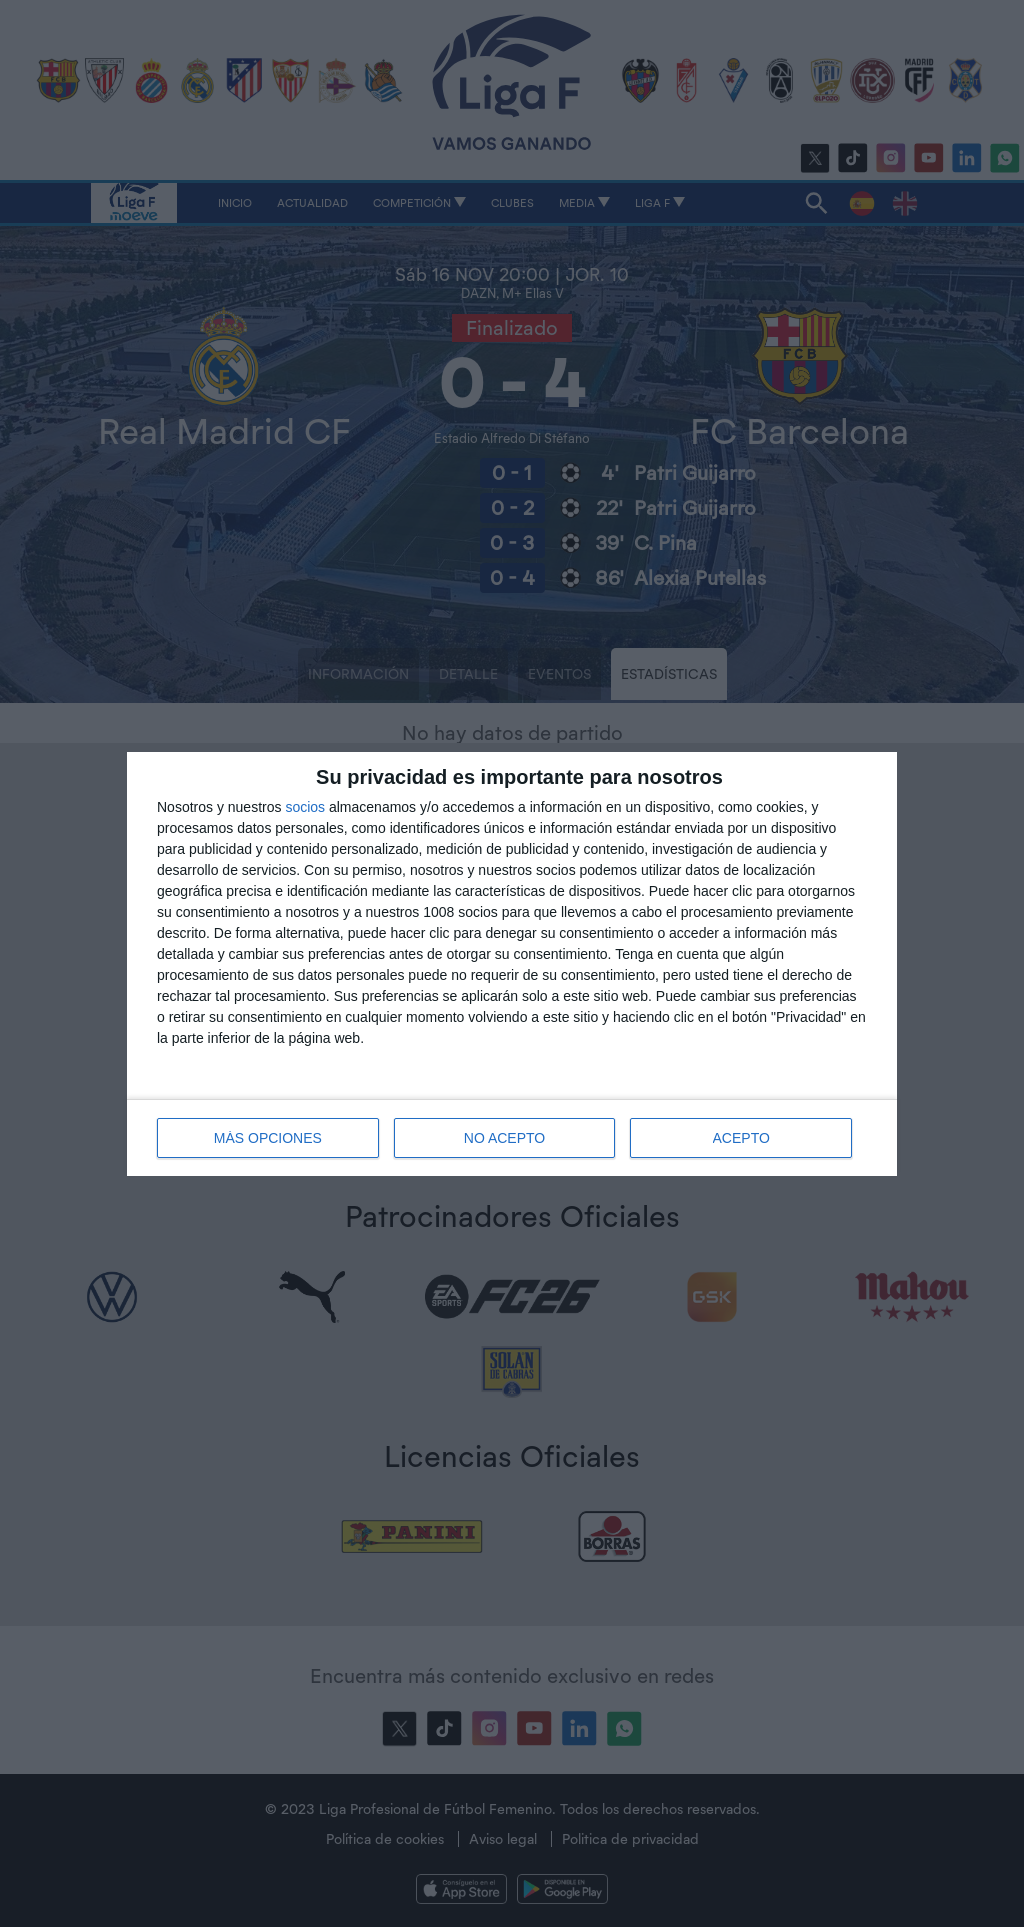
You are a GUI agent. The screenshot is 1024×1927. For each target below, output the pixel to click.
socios (305, 807)
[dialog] (512, 964)
